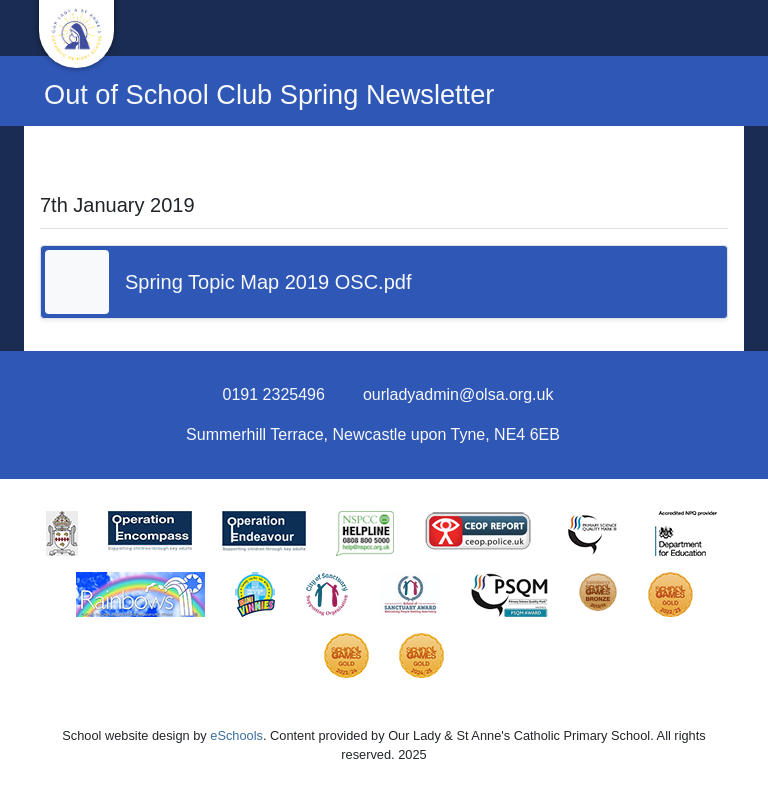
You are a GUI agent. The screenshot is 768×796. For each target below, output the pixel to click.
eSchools (236, 735)
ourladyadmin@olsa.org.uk (458, 394)
